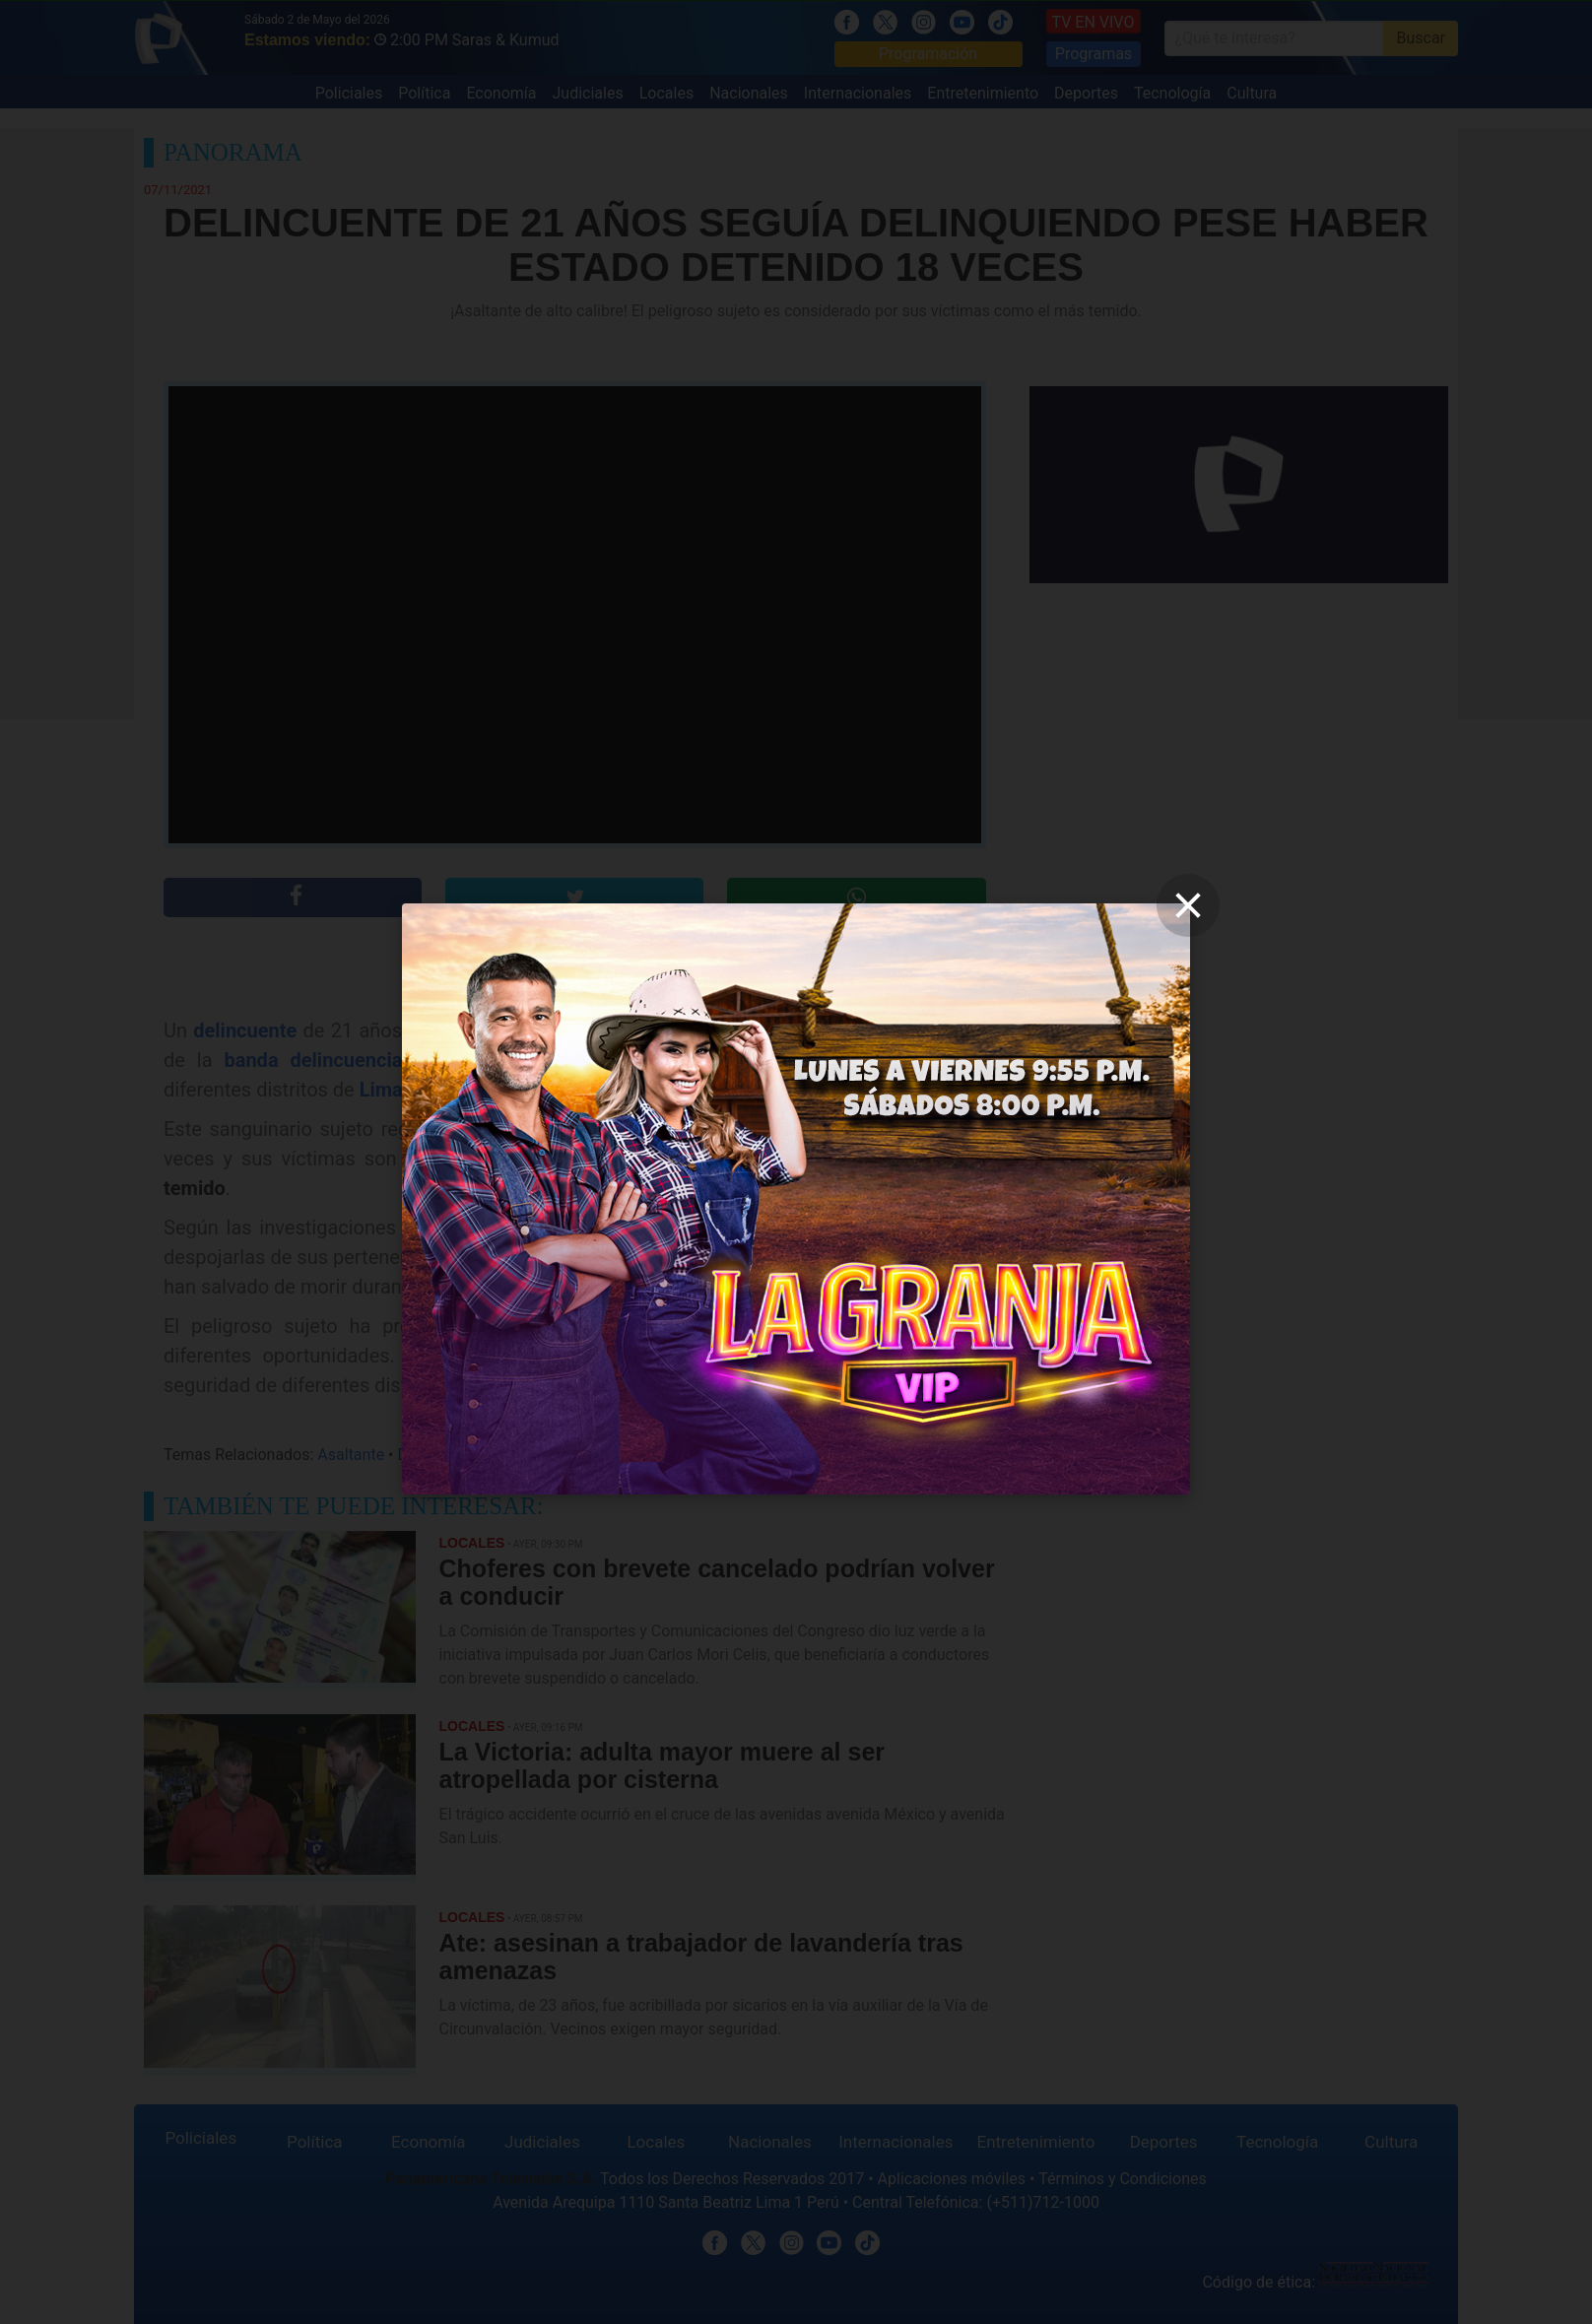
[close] (1188, 905)
